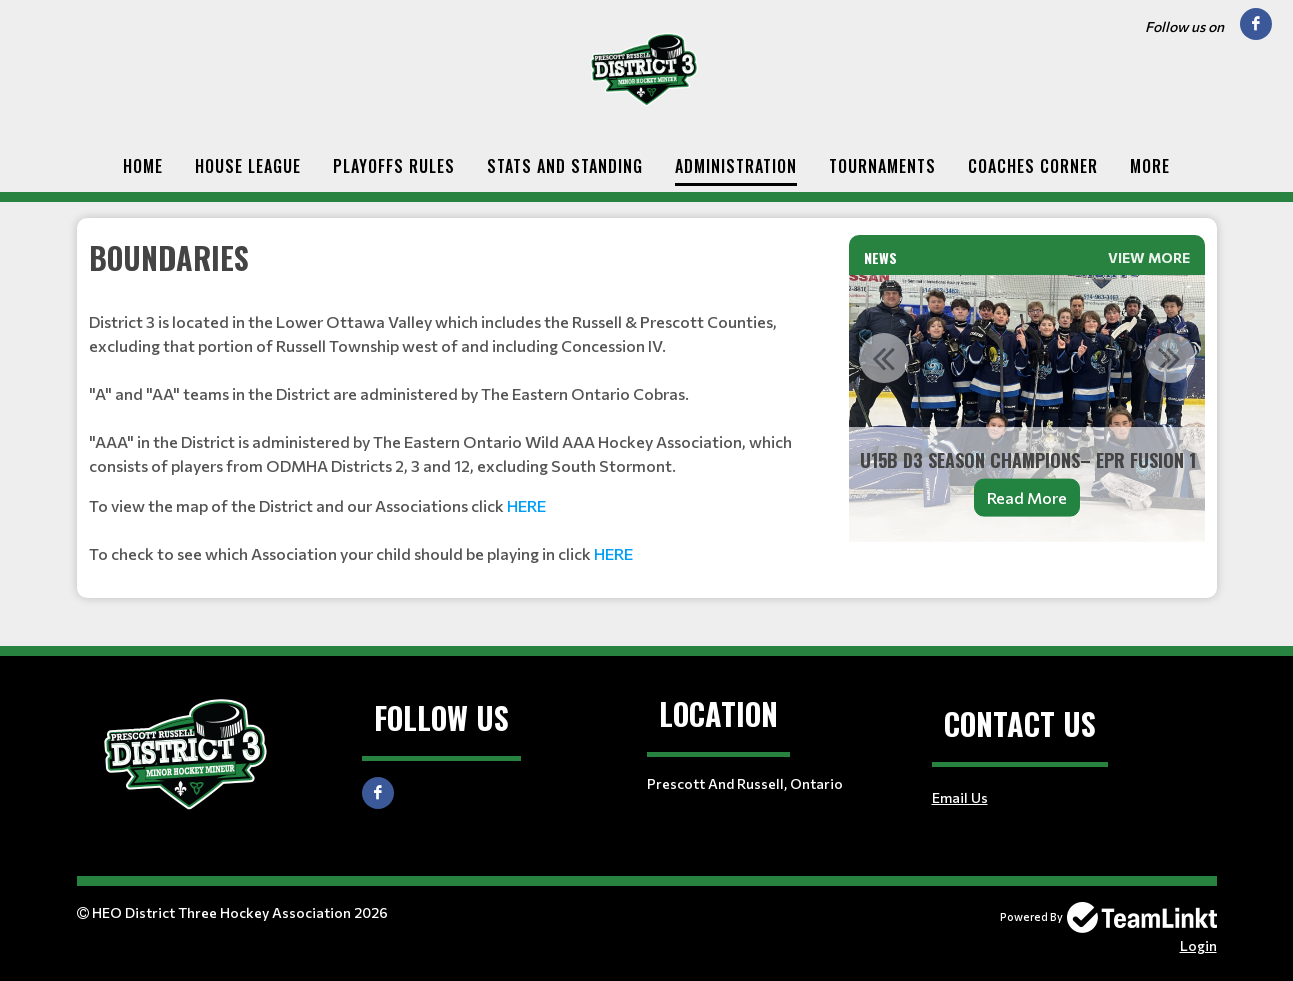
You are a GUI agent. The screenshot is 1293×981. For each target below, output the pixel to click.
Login (1198, 945)
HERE (526, 505)
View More (1149, 257)
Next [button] (1170, 358)
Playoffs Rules (394, 166)
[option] (1027, 408)
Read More (1027, 497)
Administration (736, 166)
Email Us (960, 797)
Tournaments (882, 166)
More (1150, 166)
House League (248, 166)
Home (143, 166)
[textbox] (457, 400)
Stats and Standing (565, 166)
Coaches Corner (1033, 166)
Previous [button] (884, 358)
